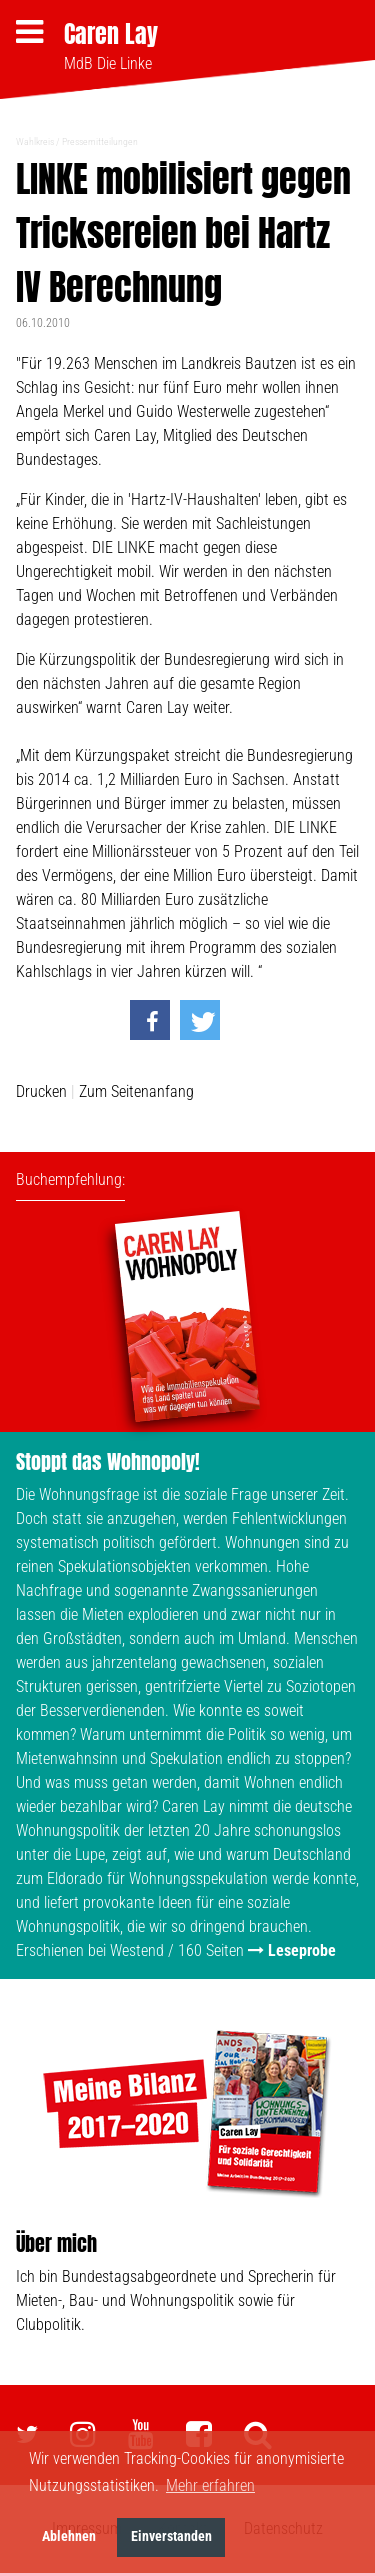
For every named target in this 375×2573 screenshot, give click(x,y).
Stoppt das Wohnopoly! (108, 1461)
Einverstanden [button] (171, 2536)
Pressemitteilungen (100, 141)
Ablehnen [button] (69, 2536)
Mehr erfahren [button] (210, 2485)
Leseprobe (302, 1950)
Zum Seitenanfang (136, 1091)
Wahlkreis (35, 141)
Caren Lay (111, 34)
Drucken (41, 1091)
